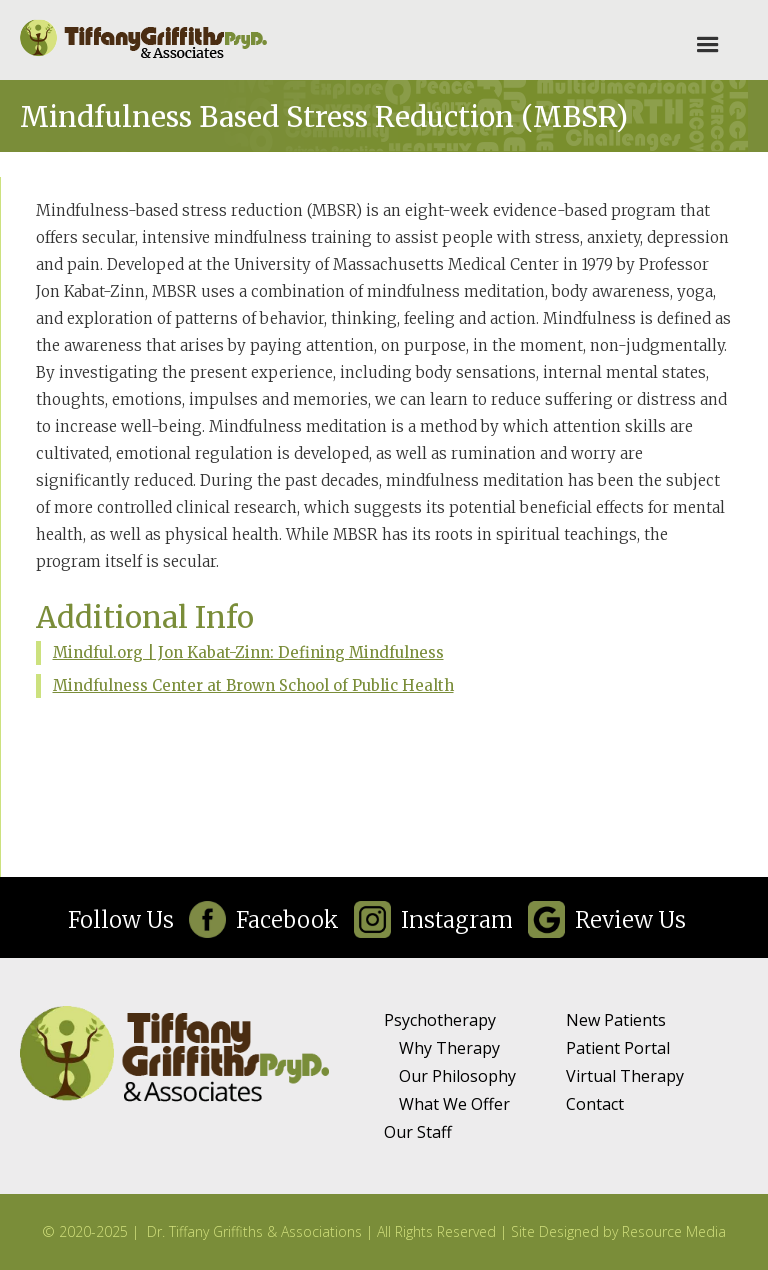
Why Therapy (449, 1048)
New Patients (616, 1020)
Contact (595, 1104)
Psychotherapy (440, 1020)
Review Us (630, 920)
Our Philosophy (457, 1076)
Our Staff (418, 1132)
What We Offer (454, 1104)
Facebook (287, 920)
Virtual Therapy (625, 1076)
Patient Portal (618, 1048)
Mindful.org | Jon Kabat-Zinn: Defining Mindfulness (248, 652)
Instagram (457, 920)
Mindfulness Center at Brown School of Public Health (253, 685)
